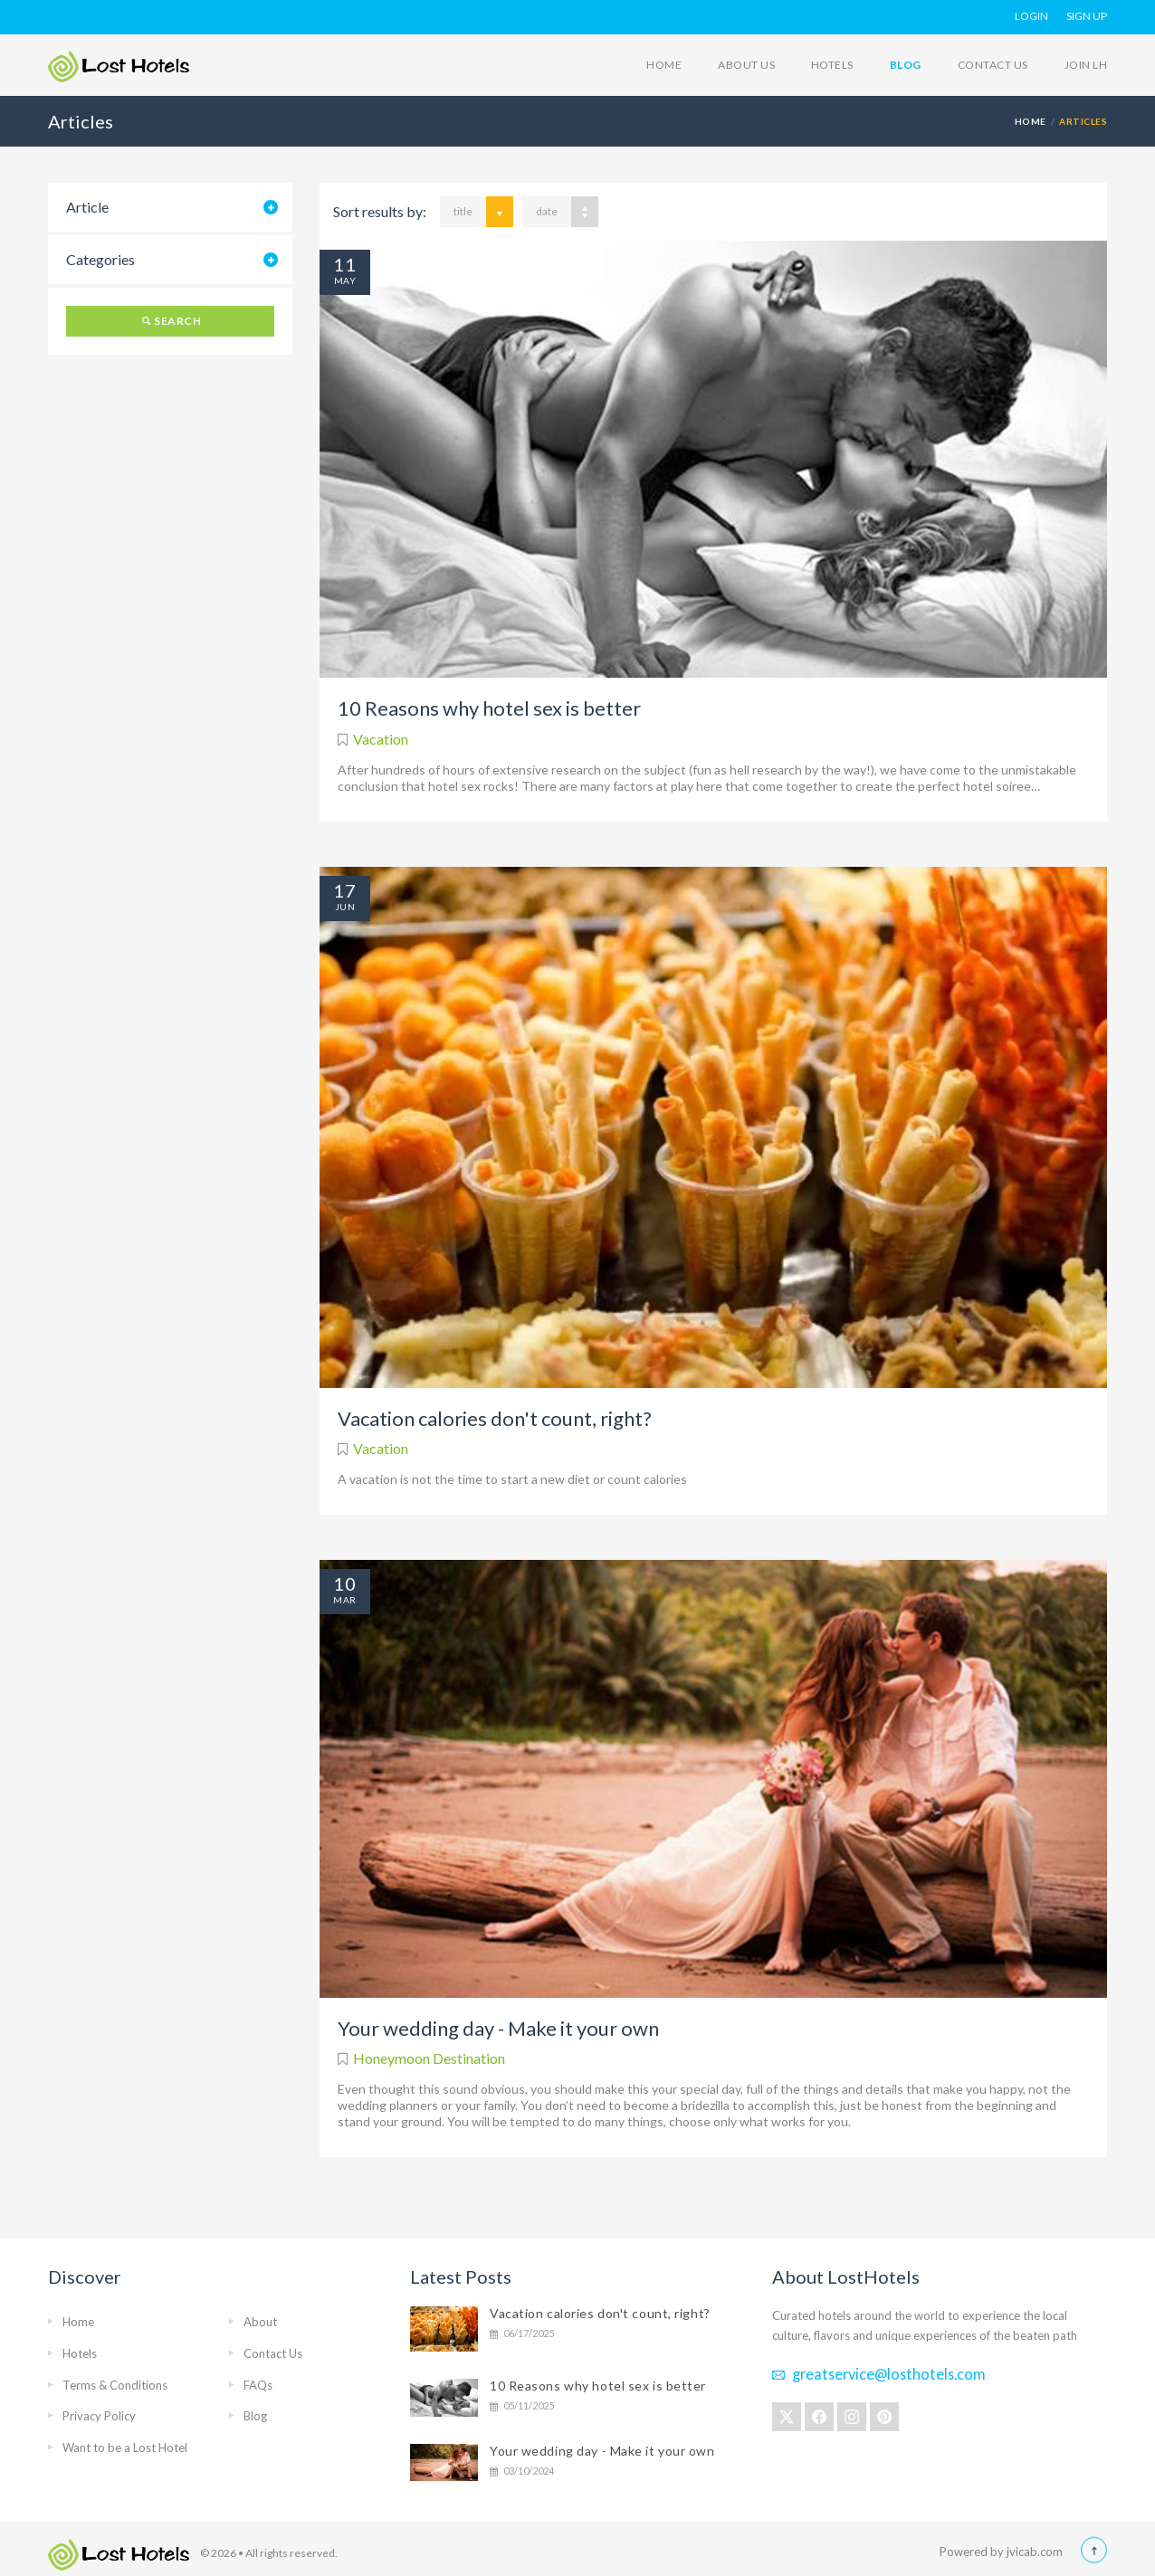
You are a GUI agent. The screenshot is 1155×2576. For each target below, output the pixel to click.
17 (345, 890)
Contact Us (993, 64)
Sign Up (1086, 16)
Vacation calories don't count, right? (495, 1418)
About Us (746, 64)
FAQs (257, 2385)
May (345, 280)
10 (345, 1583)
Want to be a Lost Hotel (124, 2447)
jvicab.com (1035, 2551)
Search (177, 321)
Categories (100, 259)
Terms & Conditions (114, 2385)
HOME (1030, 121)
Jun (345, 906)
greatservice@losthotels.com (889, 2373)
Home (664, 64)
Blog (905, 64)
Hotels (832, 64)
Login (1031, 16)
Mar (344, 1599)
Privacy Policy (99, 2416)
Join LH (1085, 64)
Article (87, 206)
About (260, 2322)
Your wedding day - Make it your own (498, 2028)
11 (345, 264)
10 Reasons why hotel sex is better (489, 708)
